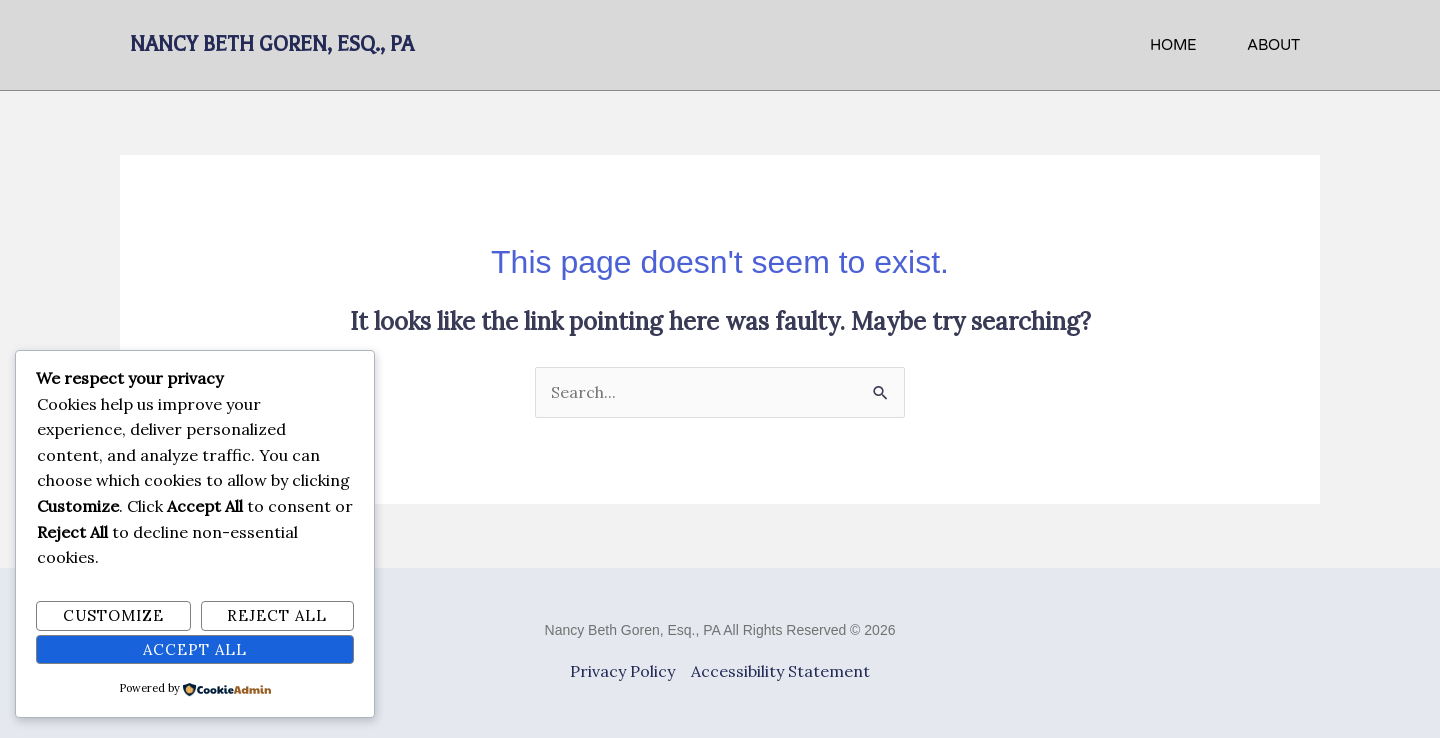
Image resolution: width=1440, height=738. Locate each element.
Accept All (195, 649)
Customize (113, 615)
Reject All (277, 615)
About (1273, 45)
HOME (1173, 45)
